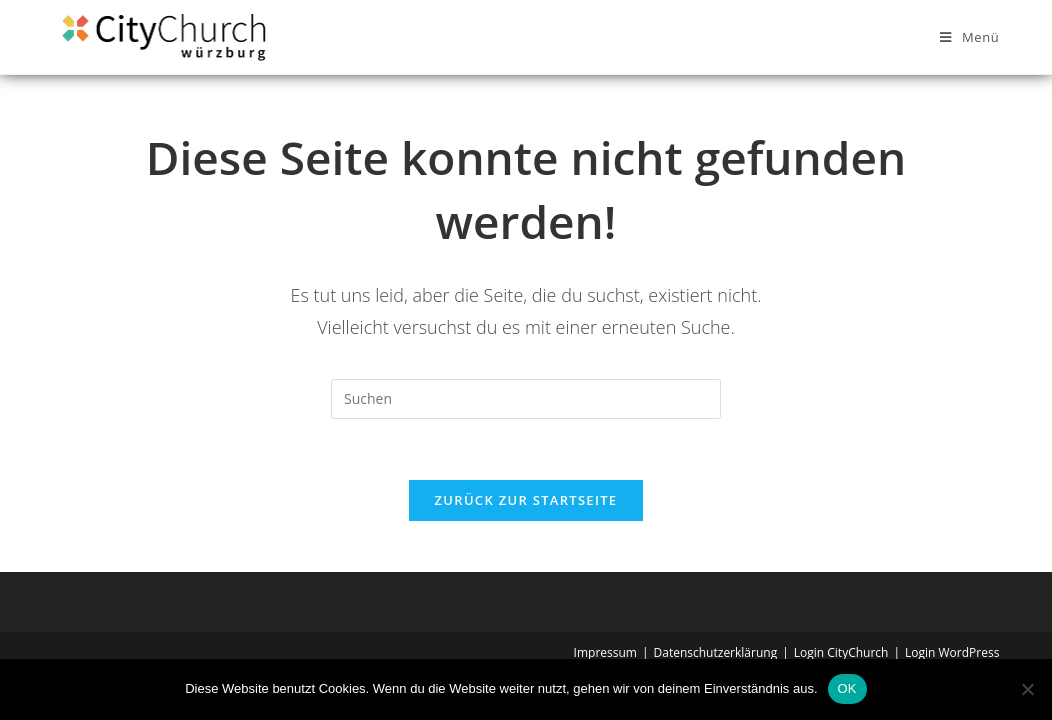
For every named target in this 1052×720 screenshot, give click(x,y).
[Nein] (1027, 689)
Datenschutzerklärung (716, 652)
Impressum (605, 652)
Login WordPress (952, 652)
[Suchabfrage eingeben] (526, 399)
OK (847, 688)
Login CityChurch (841, 652)
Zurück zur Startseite (526, 500)
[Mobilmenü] (969, 37)
